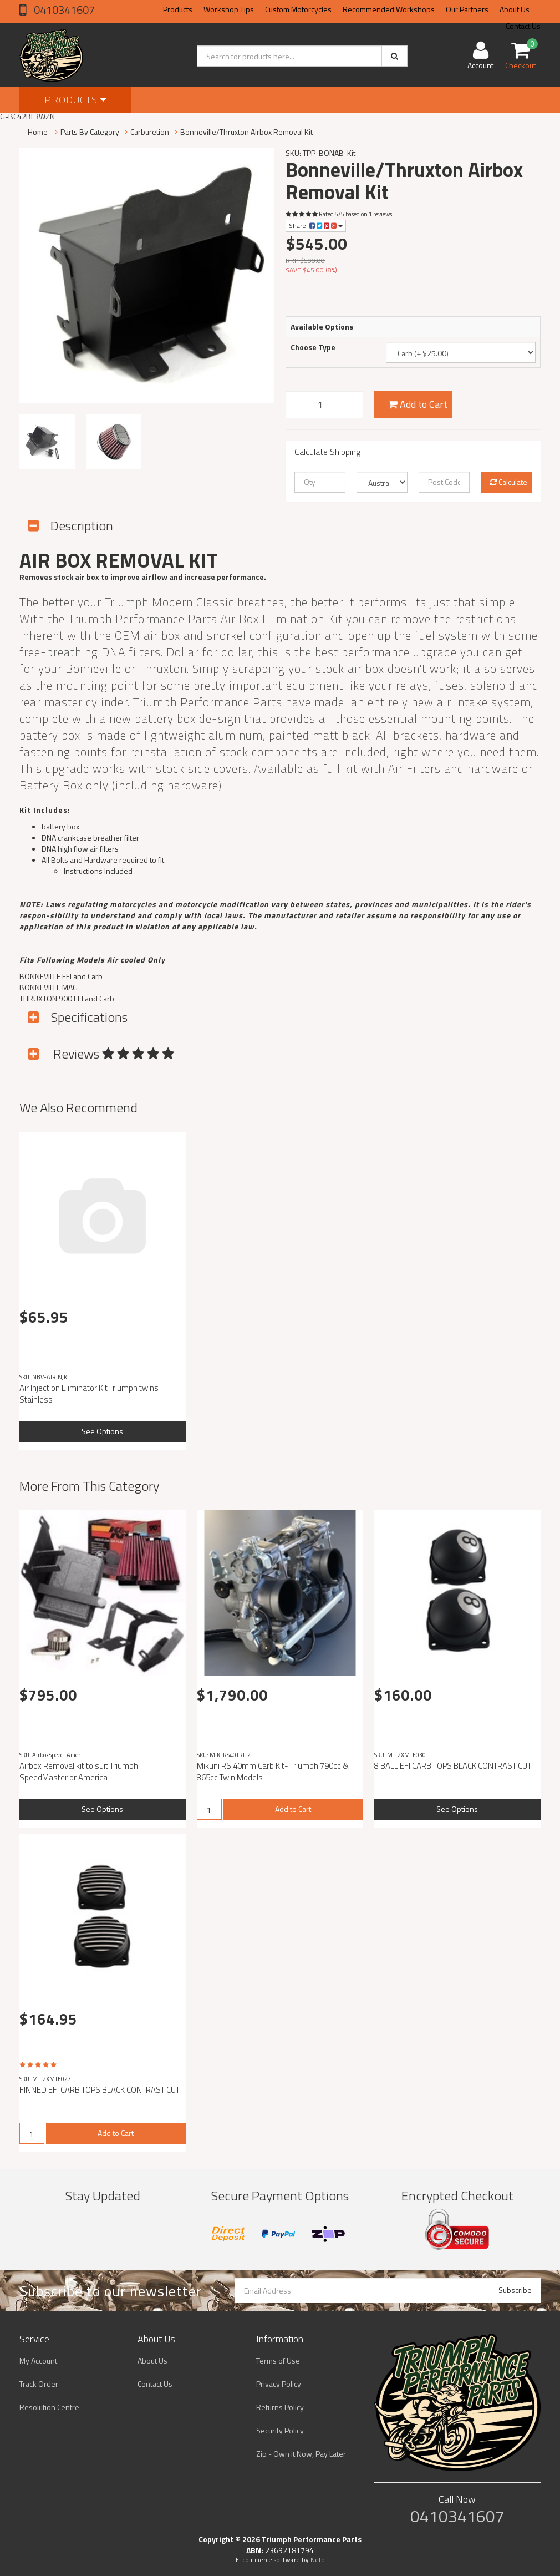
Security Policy (280, 2430)
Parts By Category (89, 132)
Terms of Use (278, 2360)
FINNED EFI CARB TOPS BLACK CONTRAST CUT (99, 2089)
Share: (316, 225)
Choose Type (313, 347)
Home (38, 132)
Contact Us (155, 2384)
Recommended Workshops (389, 9)
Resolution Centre (49, 2407)
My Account (38, 2360)
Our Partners (467, 9)
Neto (317, 2559)
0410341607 (63, 9)
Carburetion (149, 132)
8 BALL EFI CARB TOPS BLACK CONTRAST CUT (452, 1765)
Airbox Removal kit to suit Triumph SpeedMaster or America (78, 1771)
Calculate (508, 482)
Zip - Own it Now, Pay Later (301, 2453)
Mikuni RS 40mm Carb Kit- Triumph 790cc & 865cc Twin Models (273, 1771)
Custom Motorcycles (298, 9)
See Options (102, 1431)
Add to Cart (417, 404)
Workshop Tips (228, 9)
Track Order (38, 2384)
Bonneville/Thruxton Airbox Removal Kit (246, 132)
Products (177, 9)
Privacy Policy (278, 2384)
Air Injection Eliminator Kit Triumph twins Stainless (89, 1393)
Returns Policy (280, 2407)
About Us (515, 9)
